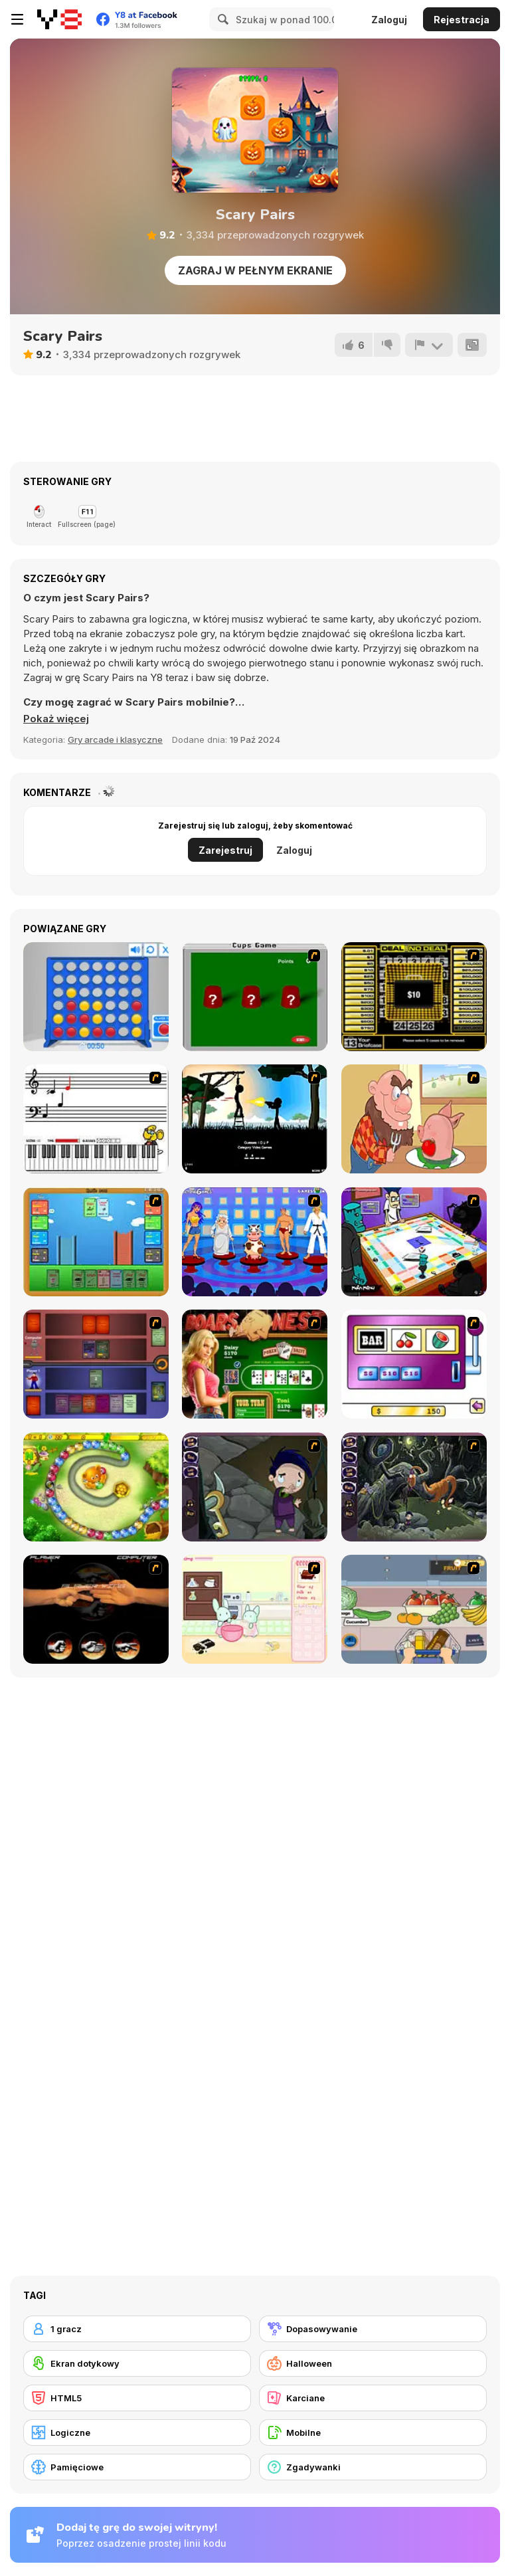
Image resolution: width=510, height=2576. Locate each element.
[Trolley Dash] (414, 1609)
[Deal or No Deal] (414, 996)
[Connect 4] (96, 996)
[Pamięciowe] (137, 2467)
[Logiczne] (137, 2432)
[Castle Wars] (96, 1241)
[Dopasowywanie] (373, 2329)
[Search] (221, 19)
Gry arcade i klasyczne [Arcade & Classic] (115, 739)
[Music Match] (96, 1118)
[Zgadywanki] (373, 2467)
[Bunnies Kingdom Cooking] (254, 1609)
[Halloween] (373, 2363)
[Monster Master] (96, 1364)
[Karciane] (373, 2398)
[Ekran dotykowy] (137, 2363)
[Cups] (254, 996)
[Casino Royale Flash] (414, 1364)
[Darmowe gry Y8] (59, 19)
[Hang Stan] (414, 1118)
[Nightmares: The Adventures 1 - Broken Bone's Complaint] (254, 1487)
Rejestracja (461, 19)
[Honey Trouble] (96, 1487)
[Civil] (254, 1118)
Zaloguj (389, 19)
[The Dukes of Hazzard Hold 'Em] (254, 1364)
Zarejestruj (225, 850)
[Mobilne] (373, 2432)
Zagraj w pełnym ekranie (255, 270)
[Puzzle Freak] (414, 1241)
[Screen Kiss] (254, 1241)
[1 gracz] (137, 2329)
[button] (56, 719)
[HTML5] (137, 2398)
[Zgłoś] (429, 345)
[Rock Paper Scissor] (96, 1609)
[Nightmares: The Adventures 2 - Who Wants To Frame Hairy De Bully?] (414, 1487)
